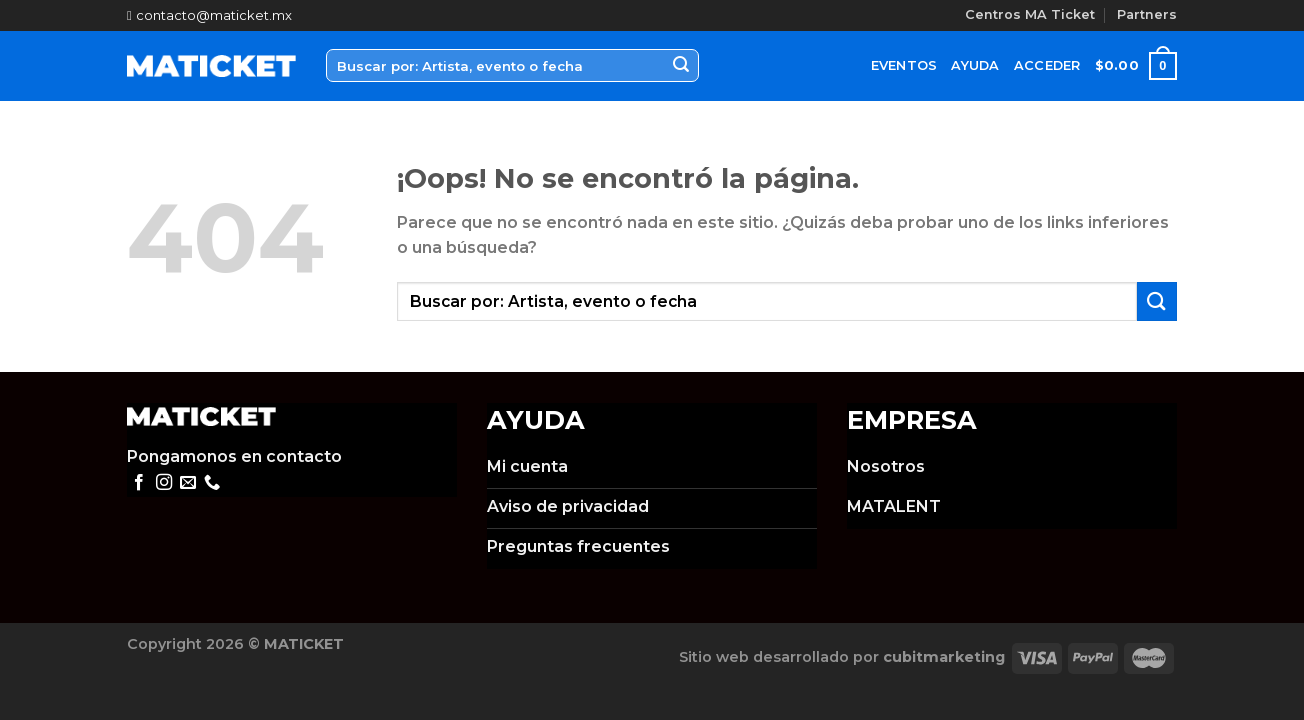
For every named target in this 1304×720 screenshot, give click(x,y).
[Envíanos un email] (188, 483)
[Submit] (681, 66)
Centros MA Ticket (1030, 14)
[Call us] (212, 483)
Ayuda (975, 65)
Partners (1147, 14)
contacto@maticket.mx (209, 15)
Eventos (904, 65)
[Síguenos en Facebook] (139, 483)
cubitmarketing (944, 657)
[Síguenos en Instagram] (164, 483)
